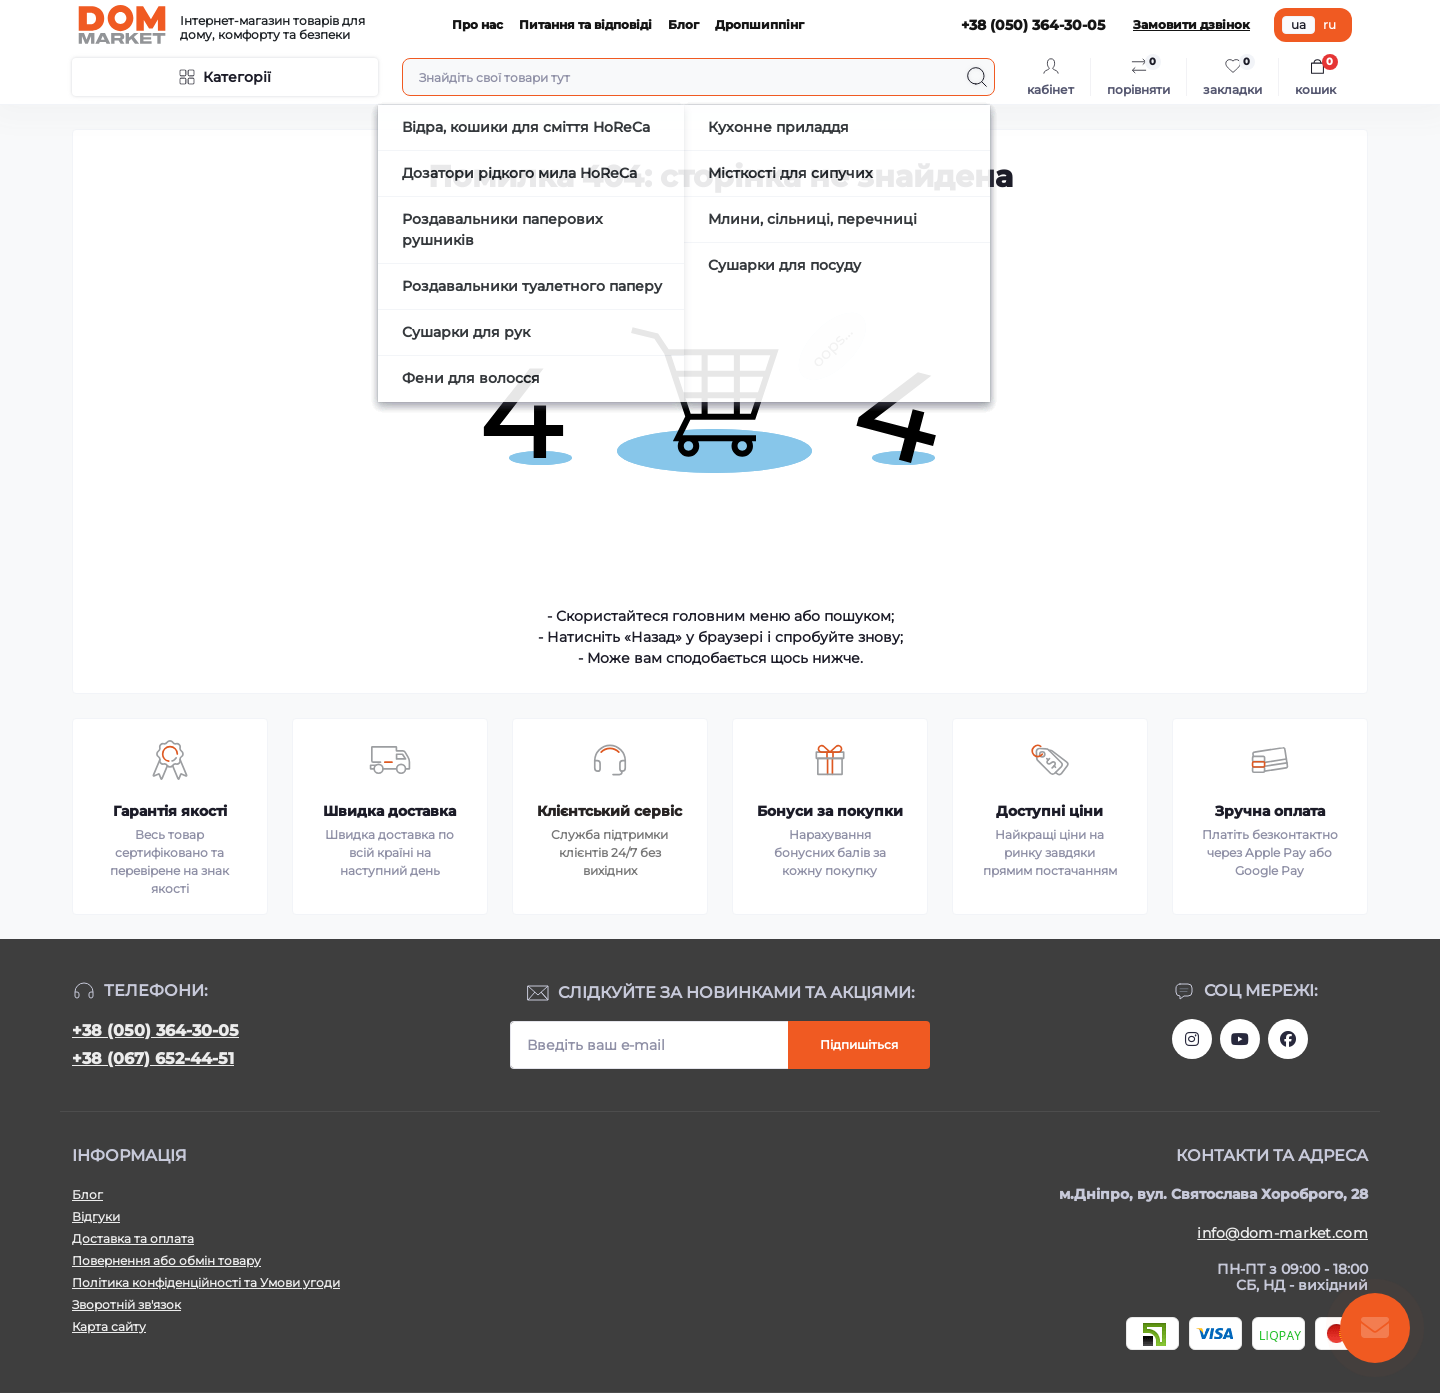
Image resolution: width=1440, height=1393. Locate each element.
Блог (683, 24)
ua (1298, 24)
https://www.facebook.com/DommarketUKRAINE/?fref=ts (1288, 1039)
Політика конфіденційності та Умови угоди (206, 1282)
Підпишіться (859, 1044)
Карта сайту (109, 1326)
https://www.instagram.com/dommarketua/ (1192, 1039)
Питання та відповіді (585, 24)
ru (1329, 24)
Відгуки (96, 1216)
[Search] (977, 77)
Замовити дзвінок (1191, 24)
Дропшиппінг (759, 24)
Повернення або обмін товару (166, 1260)
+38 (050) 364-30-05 (155, 1030)
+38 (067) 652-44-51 (153, 1058)
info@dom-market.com (1282, 1233)
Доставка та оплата (133, 1238)
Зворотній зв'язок (126, 1304)
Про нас (477, 24)
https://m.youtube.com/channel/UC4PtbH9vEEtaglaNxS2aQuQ (1240, 1039)
